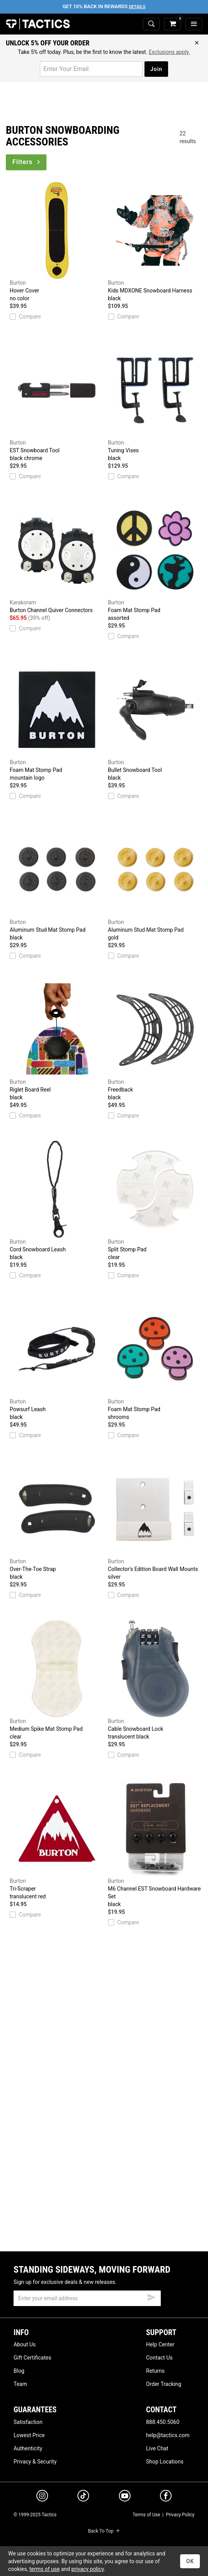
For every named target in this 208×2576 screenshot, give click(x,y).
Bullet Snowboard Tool (155, 721)
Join (156, 69)
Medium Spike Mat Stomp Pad (57, 1680)
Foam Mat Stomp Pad (155, 562)
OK (190, 2561)
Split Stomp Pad (155, 1201)
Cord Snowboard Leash (57, 1201)
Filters (26, 162)
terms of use (44, 2569)
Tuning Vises (155, 402)
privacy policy (87, 2569)
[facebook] (166, 2497)
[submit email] (151, 2296)
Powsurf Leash (57, 1361)
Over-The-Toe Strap (57, 1520)
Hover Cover (57, 242)
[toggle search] (151, 24)
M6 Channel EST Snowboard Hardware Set (155, 1844)
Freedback (155, 1041)
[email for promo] (91, 69)
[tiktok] (83, 2497)
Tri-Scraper (57, 1840)
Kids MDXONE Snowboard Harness (155, 242)
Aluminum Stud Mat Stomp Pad (57, 881)
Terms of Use (146, 2514)
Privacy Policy (180, 2514)
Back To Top (104, 2531)
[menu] (194, 24)
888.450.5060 (162, 2422)
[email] (87, 2298)
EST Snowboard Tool (57, 402)
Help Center (160, 2344)
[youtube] (125, 2497)
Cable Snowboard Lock (155, 1680)
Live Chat (157, 2448)
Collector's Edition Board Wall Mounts (155, 1520)
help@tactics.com (167, 2435)
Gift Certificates (32, 2358)
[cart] (172, 24)
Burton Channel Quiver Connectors (57, 557)
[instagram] (42, 2497)
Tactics (38, 24)
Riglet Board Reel (57, 1041)
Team (20, 2384)
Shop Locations (165, 2461)
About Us (25, 2344)
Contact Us (159, 2358)
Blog (19, 2371)
